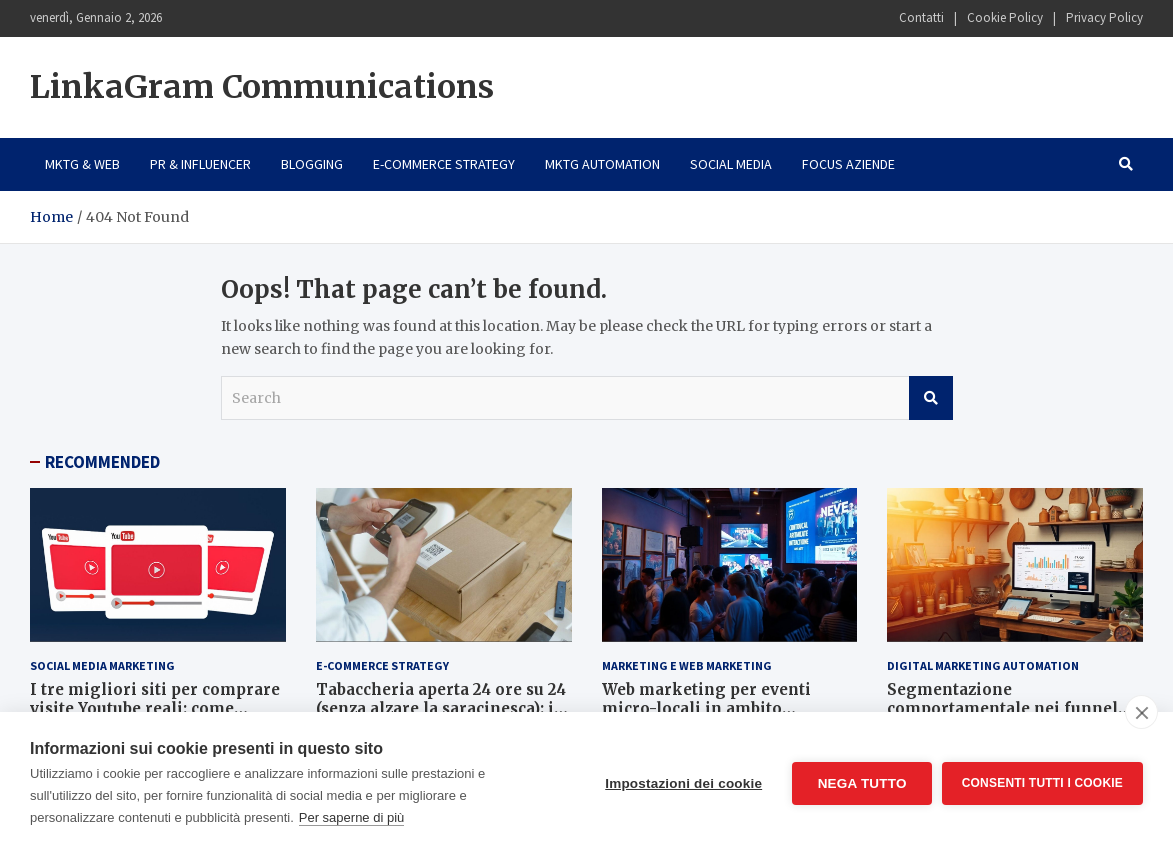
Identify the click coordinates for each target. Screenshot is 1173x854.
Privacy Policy (1104, 17)
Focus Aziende (848, 164)
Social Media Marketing (102, 665)
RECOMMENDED (102, 462)
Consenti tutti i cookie (1042, 783)
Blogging (312, 164)
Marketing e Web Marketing (687, 665)
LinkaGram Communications (262, 87)
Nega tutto (861, 783)
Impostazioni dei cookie (683, 783)
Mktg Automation (602, 164)
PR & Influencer (200, 164)
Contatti (921, 17)
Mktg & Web (82, 164)
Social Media (731, 164)
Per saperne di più (352, 817)
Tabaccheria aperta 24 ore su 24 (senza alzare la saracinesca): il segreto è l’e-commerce (441, 709)
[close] (1141, 712)
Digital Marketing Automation (983, 665)
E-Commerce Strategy (444, 164)
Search (931, 398)
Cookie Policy (1005, 17)
